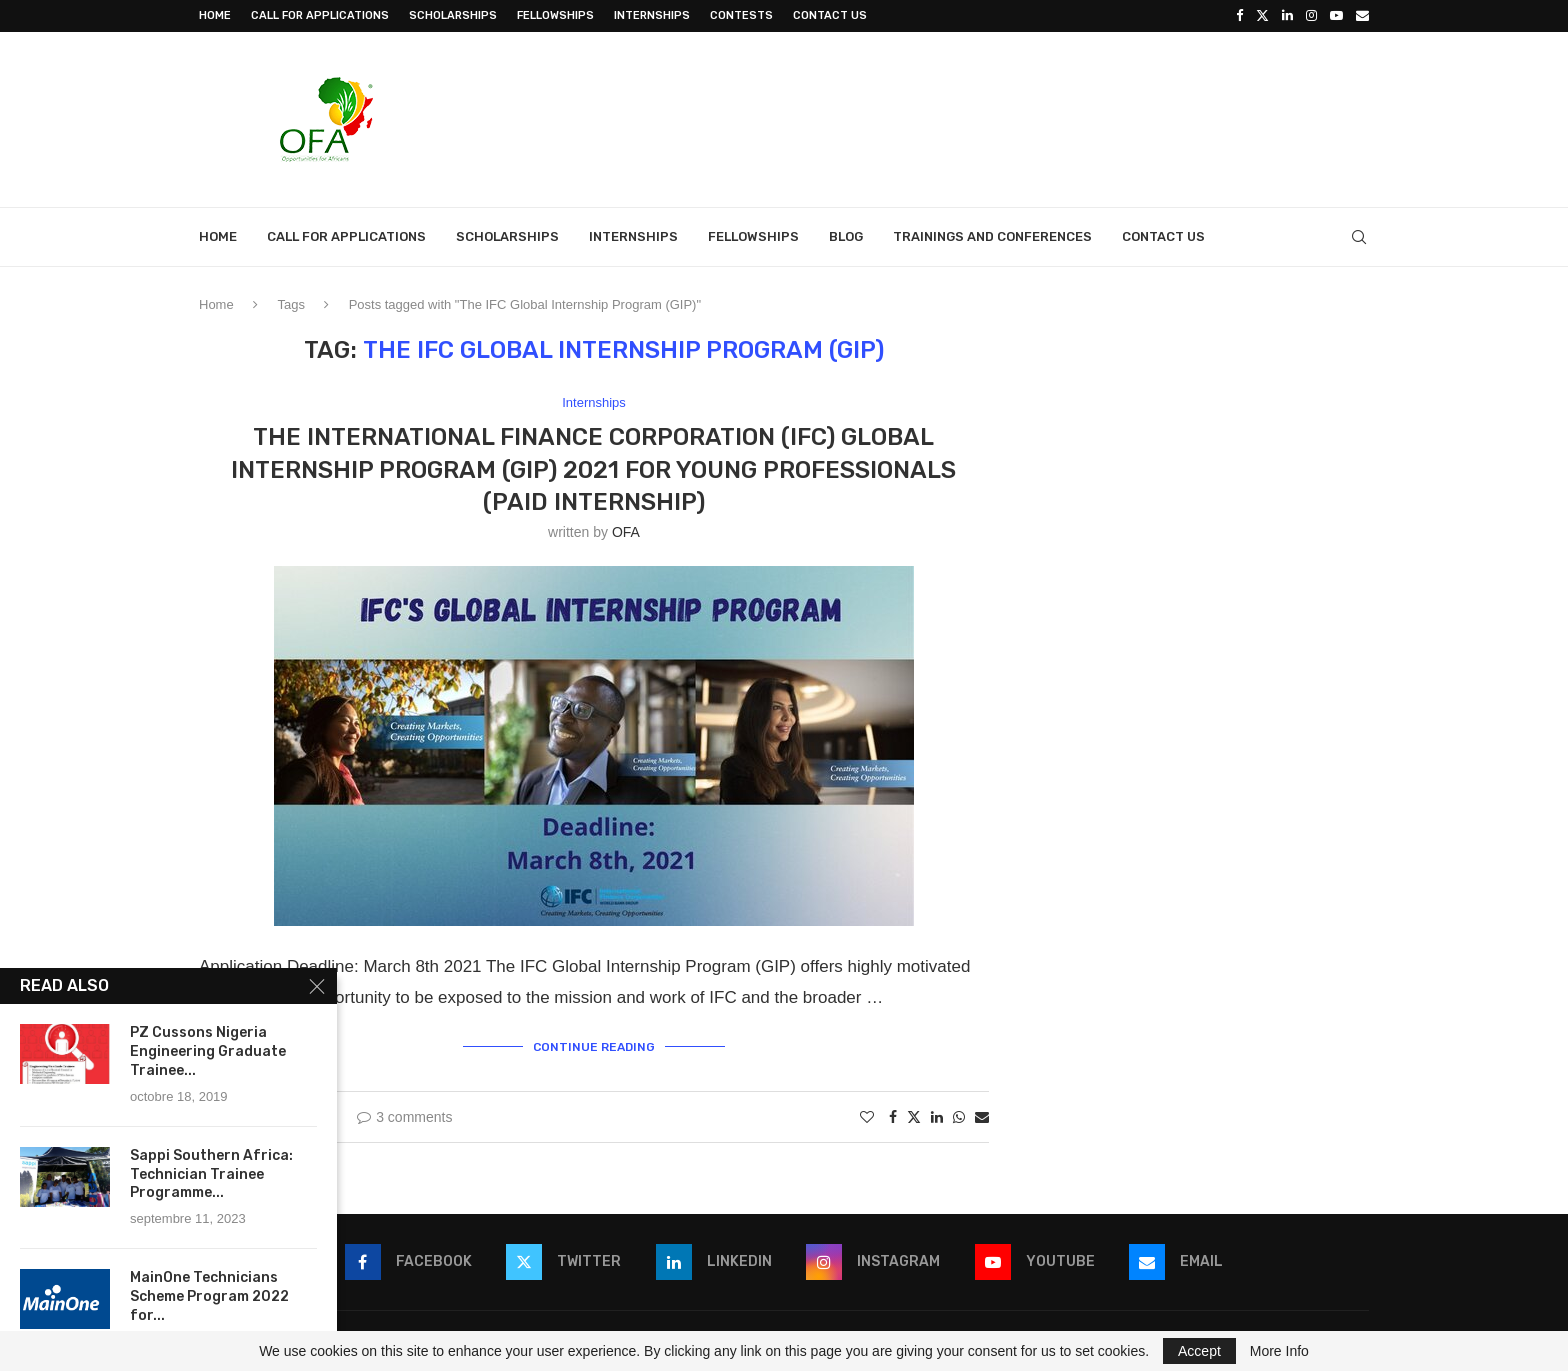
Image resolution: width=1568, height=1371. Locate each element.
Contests (741, 15)
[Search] (1359, 237)
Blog (846, 236)
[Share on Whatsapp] (959, 1117)
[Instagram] (1311, 16)
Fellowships (555, 15)
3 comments (404, 1117)
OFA (626, 532)
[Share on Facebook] (893, 1117)
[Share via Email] (982, 1117)
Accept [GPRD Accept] (1199, 1351)
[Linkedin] (1287, 16)
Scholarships (453, 15)
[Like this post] (867, 1117)
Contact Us (830, 15)
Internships (652, 15)
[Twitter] (1262, 16)
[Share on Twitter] (914, 1116)
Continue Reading (594, 1047)
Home (215, 15)
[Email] (1362, 16)
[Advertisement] (1005, 117)
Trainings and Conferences (992, 236)
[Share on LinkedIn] (937, 1117)
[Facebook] (1239, 16)
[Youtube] (1336, 16)
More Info (1279, 1351)
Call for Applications (320, 15)
